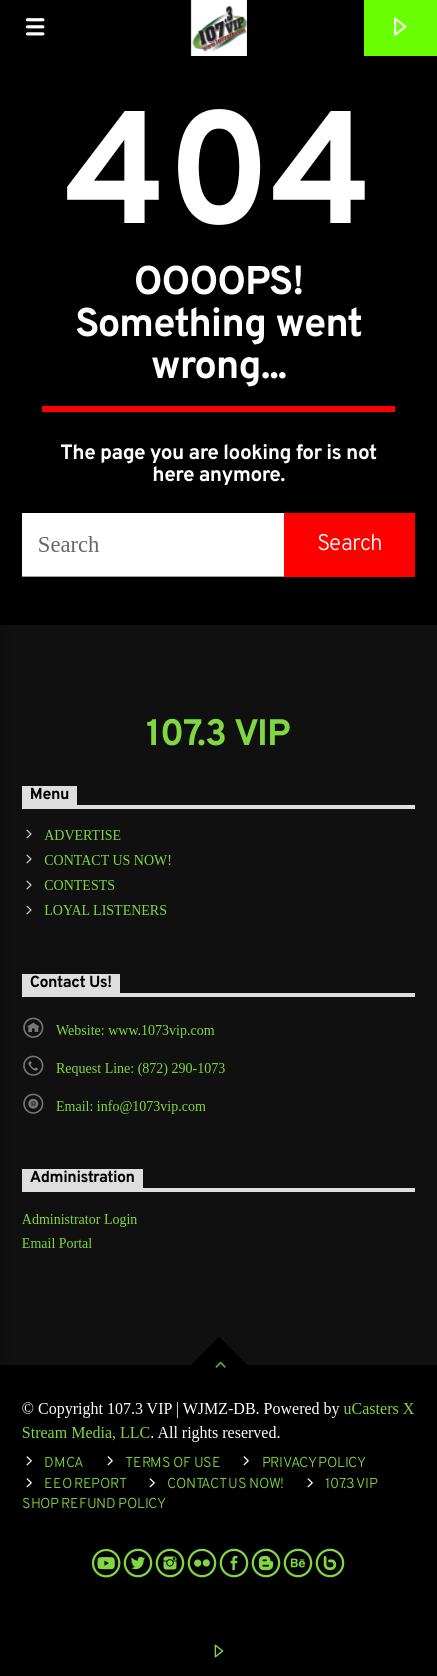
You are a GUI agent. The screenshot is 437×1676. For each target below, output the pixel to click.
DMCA (64, 1463)
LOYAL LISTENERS (105, 910)
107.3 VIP (218, 736)
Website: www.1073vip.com (135, 1030)
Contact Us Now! (225, 1484)
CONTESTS (79, 885)
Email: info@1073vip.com (131, 1106)
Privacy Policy (314, 1463)
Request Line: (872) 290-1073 (140, 1068)
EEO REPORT (85, 1484)
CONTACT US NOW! (108, 860)
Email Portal (57, 1243)
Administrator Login (80, 1219)
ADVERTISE (82, 835)
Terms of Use (173, 1463)
